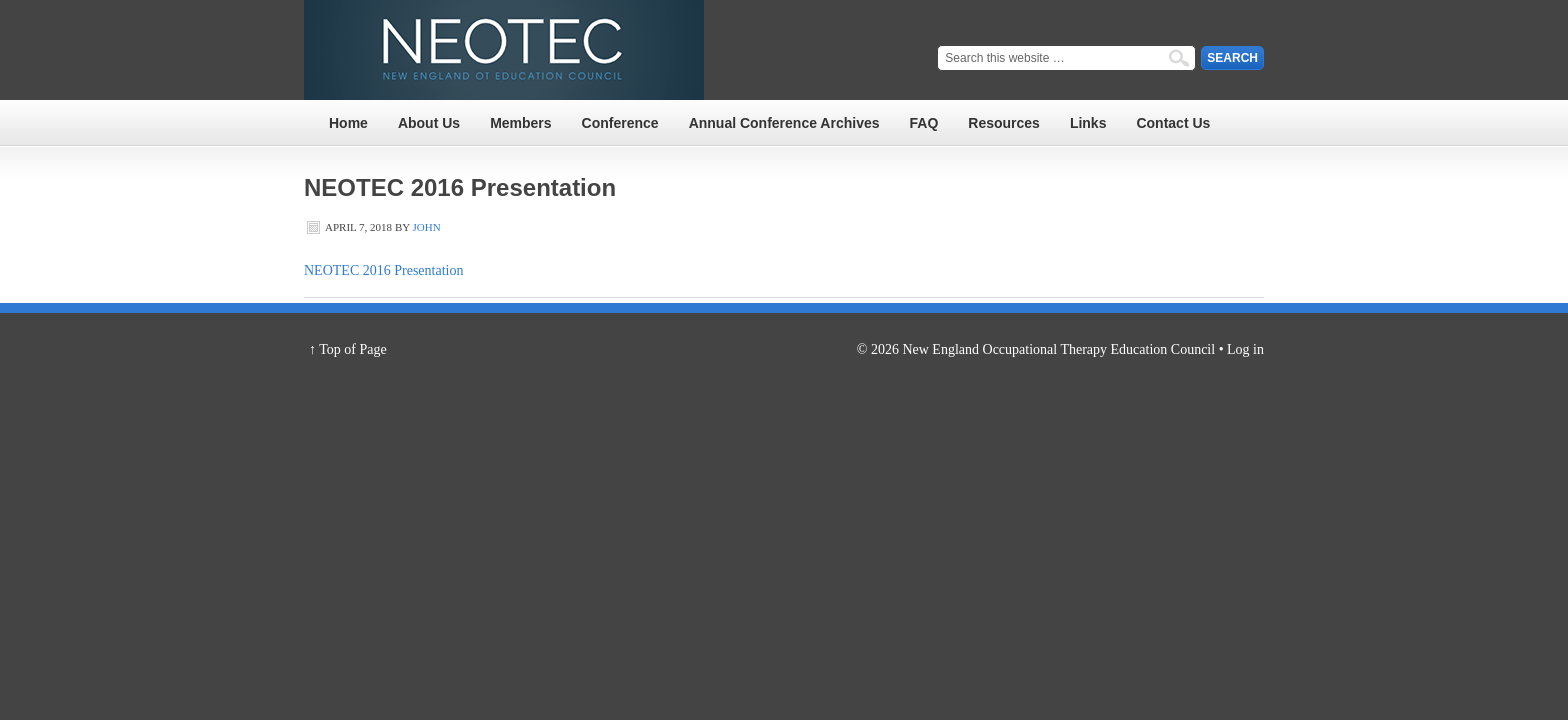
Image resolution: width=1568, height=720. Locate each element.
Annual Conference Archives (784, 123)
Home (348, 123)
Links (1088, 123)
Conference (620, 123)
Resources (1004, 123)
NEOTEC (504, 50)
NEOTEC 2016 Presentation (383, 270)
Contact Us (1173, 123)
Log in (1245, 349)
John (427, 227)
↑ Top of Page (348, 349)
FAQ (924, 123)
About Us (429, 123)
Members (520, 123)
